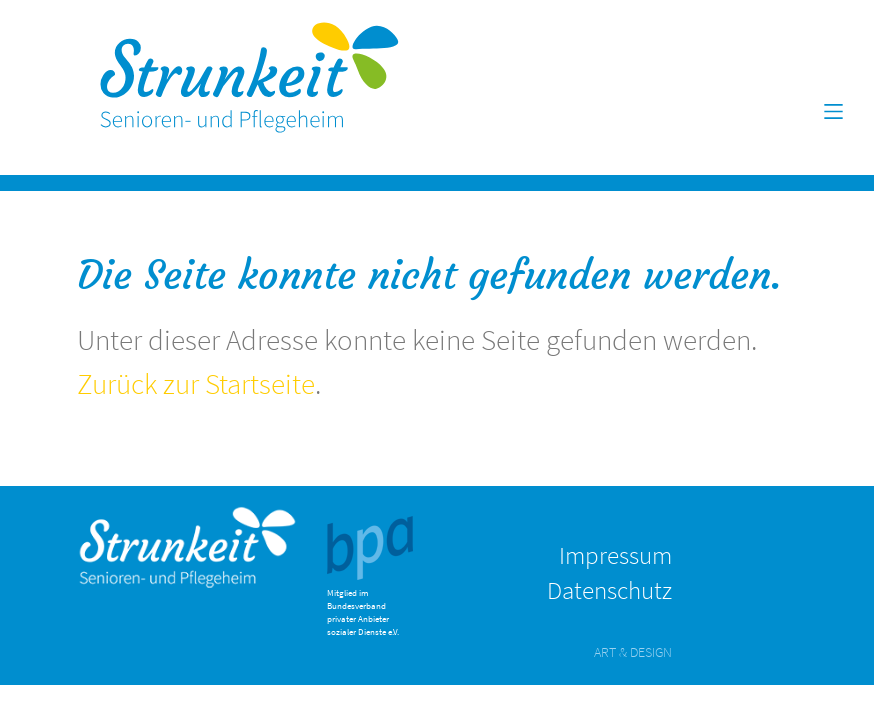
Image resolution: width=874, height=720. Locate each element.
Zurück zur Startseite (196, 384)
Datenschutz (609, 590)
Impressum (615, 555)
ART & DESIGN (633, 652)
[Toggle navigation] (834, 112)
